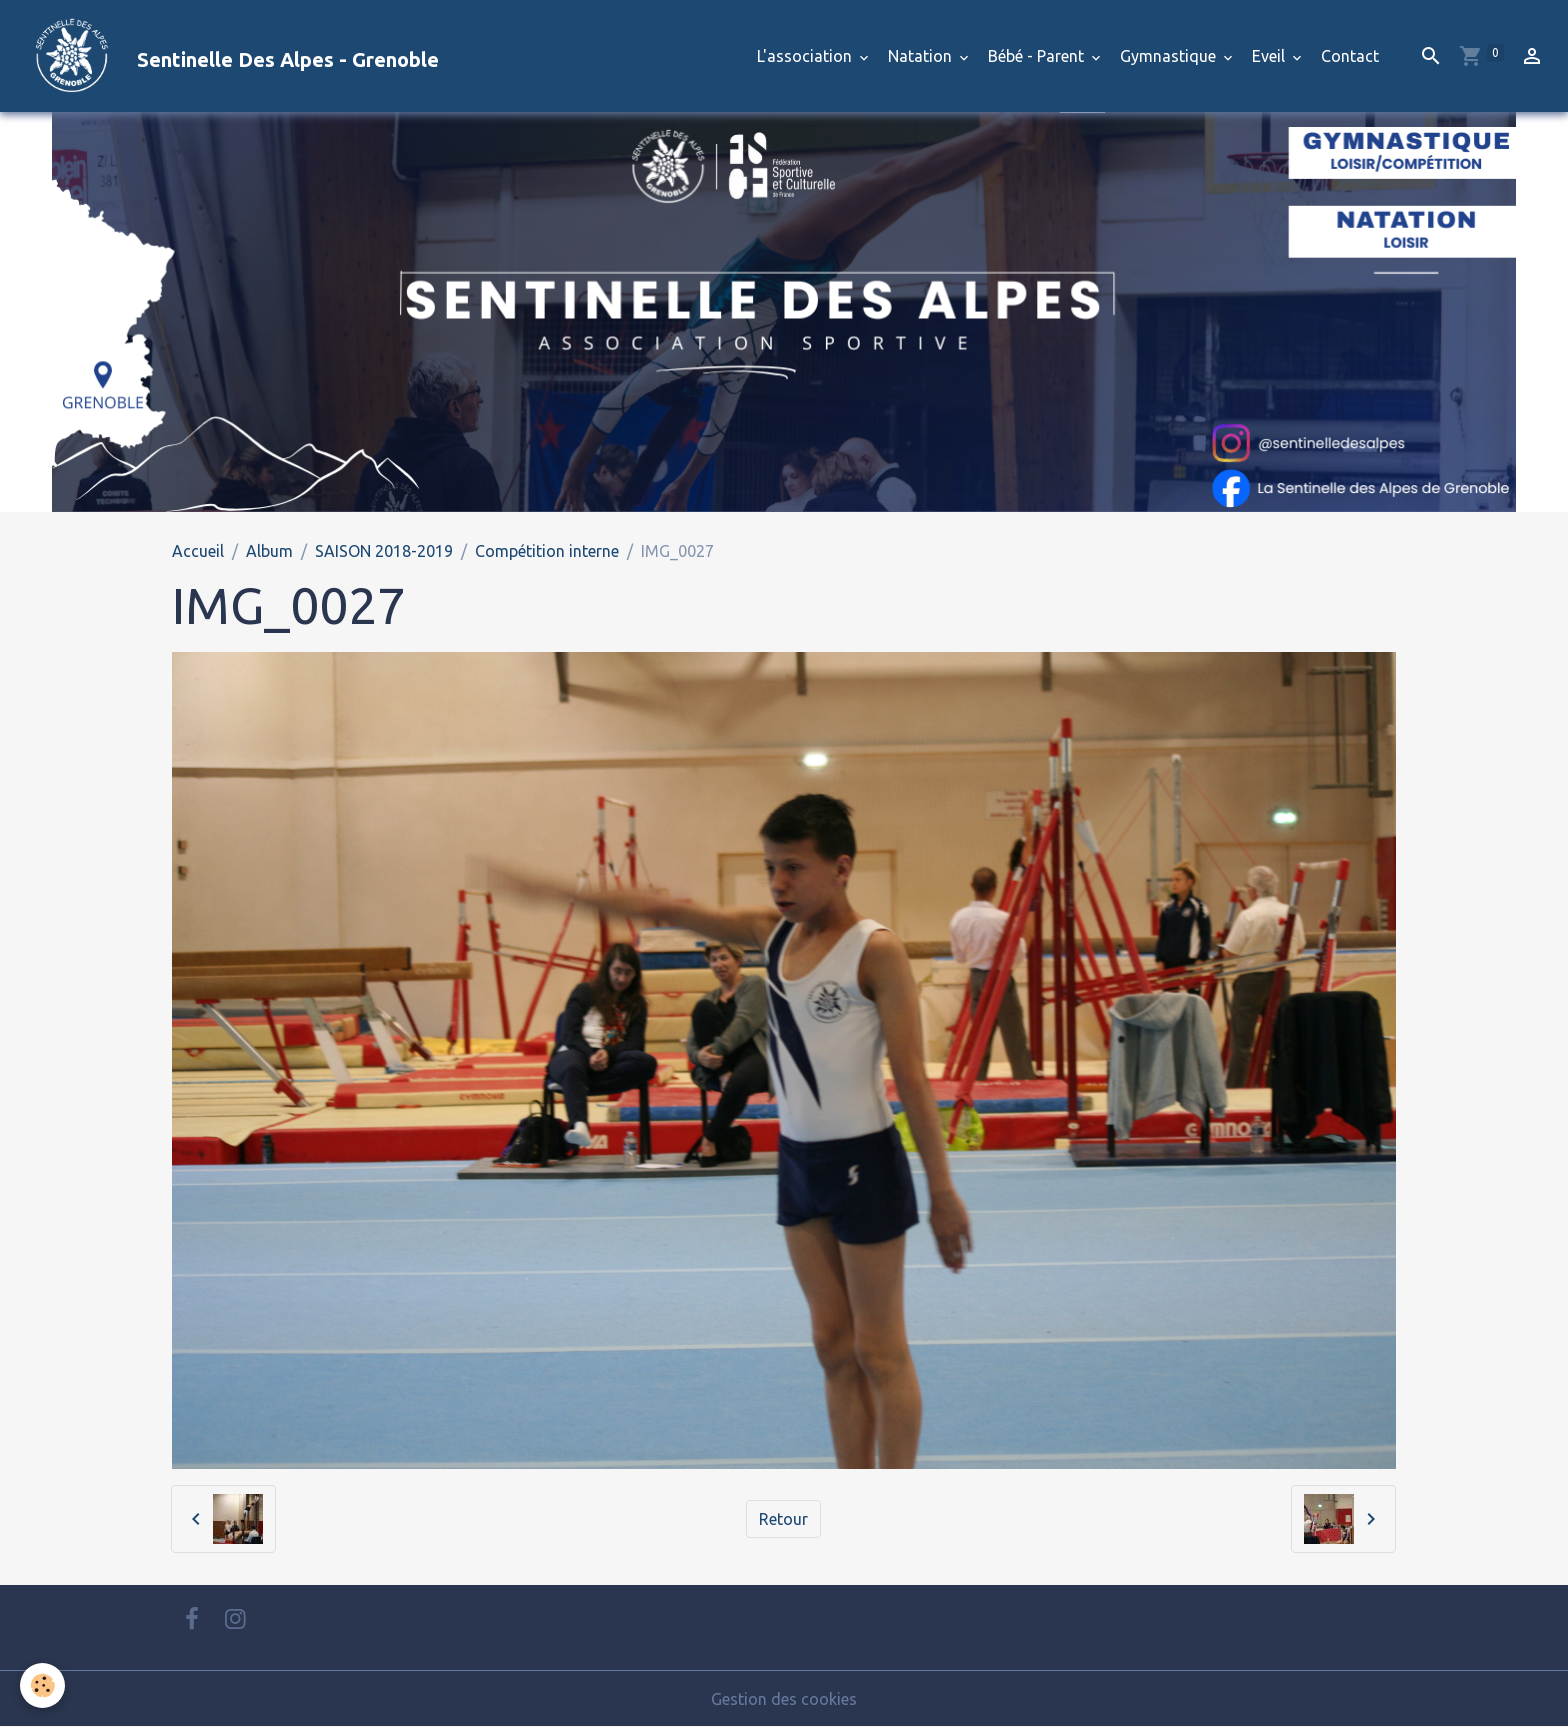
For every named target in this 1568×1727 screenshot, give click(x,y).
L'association (806, 56)
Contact (1350, 56)
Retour (783, 1519)
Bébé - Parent (1038, 56)
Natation (922, 56)
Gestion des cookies (784, 1699)
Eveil (1270, 56)
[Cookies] (42, 1685)
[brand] (227, 56)
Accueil (198, 551)
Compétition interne (547, 551)
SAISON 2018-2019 (384, 551)
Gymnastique (1170, 56)
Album (269, 551)
